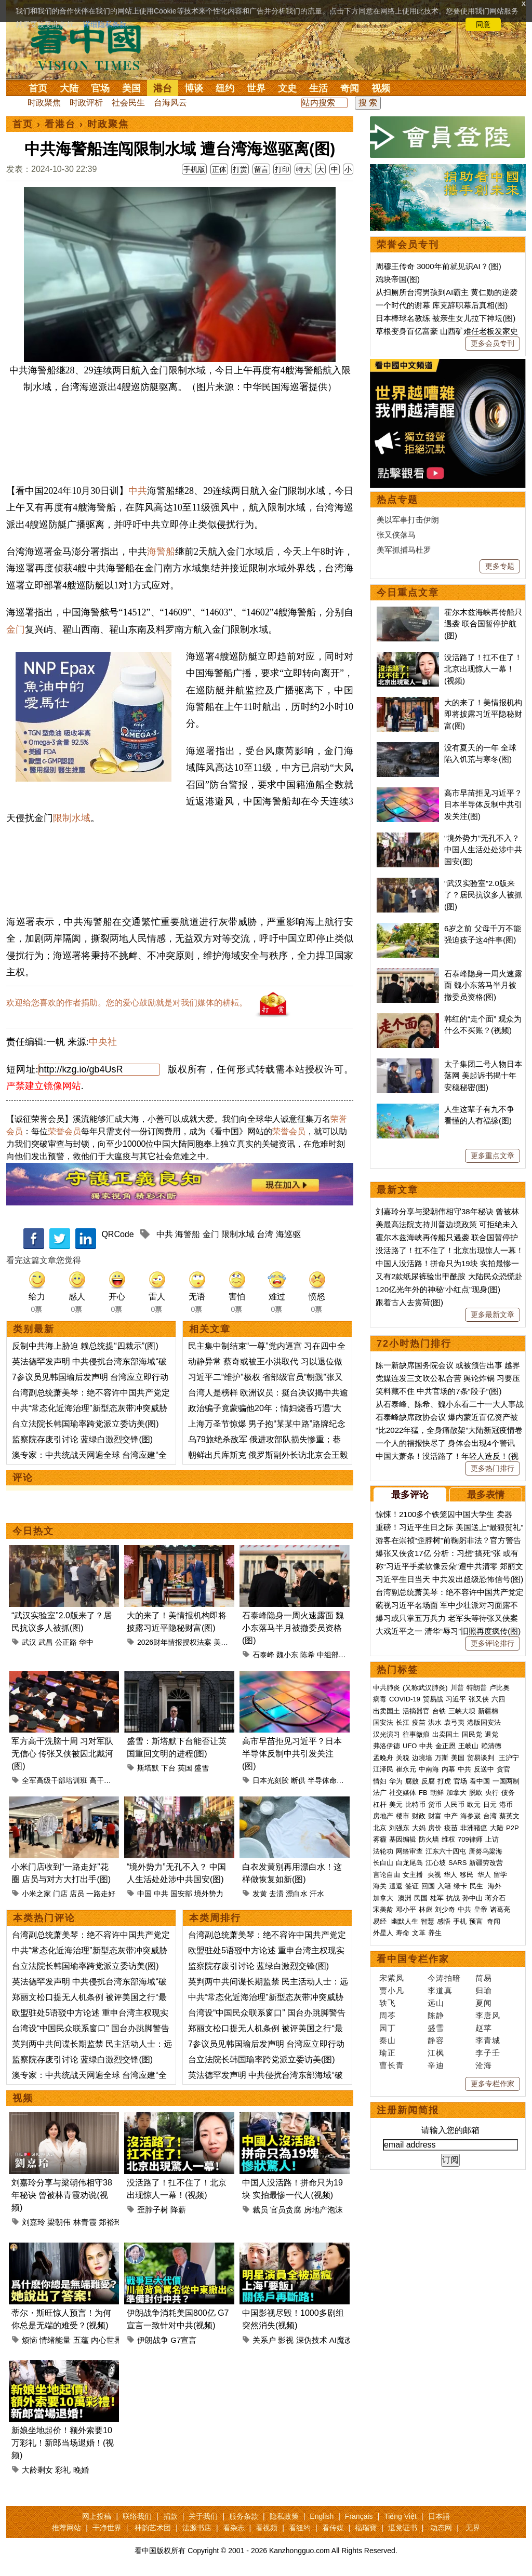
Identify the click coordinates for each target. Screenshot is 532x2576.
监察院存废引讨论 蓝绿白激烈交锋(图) (82, 1439)
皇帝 (480, 1909)
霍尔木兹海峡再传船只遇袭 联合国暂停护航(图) (483, 624)
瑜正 (387, 2052)
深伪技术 (311, 2340)
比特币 (415, 1804)
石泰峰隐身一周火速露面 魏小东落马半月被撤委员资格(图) (293, 1628)
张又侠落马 (396, 534)
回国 (428, 1886)
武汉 (29, 1642)
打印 (282, 169)
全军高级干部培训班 (54, 1780)
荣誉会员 (64, 1131)
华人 (450, 1875)
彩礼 (63, 2469)
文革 (418, 1933)
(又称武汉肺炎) (425, 1688)
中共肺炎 (386, 1688)
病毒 (380, 1699)
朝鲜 (437, 1792)
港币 (506, 1804)
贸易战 (433, 1699)
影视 (286, 2340)
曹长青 (391, 2065)
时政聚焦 (44, 102)
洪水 (435, 1722)
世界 (256, 88)
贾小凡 (391, 1990)
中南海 (429, 1769)
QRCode (117, 1234)
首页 (38, 88)
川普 (457, 1688)
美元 (396, 1804)
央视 (434, 1875)
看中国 (92, 47)
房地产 (383, 1816)
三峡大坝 (461, 1711)
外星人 (383, 1933)
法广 (380, 1792)
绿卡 (460, 1886)
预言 (477, 1921)
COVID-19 (404, 1699)
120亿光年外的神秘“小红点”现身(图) (438, 1289)
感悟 (443, 1921)
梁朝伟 (59, 2222)
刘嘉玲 (33, 2222)
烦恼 (29, 2340)
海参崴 (470, 1816)
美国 (131, 88)
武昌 (45, 1642)
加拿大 (456, 1792)
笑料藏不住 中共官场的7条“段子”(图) (439, 1391)
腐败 (412, 1781)
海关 (380, 1886)
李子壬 (487, 2052)
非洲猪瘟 (473, 1828)
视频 (380, 88)
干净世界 (107, 2528)
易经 (381, 1921)
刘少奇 (445, 1909)
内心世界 (106, 2340)
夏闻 (483, 2002)
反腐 (428, 1781)
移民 (466, 1875)
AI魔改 (340, 2340)
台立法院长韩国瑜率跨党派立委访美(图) (85, 1423)
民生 (477, 1886)
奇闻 (349, 88)
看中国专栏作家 (413, 1959)
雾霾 (380, 1839)
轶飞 (387, 2002)
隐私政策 (284, 2516)
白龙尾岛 (409, 1863)
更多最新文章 (492, 1314)
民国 (421, 1898)
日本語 (439, 2516)
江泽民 (383, 1769)
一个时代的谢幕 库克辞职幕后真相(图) (442, 305)
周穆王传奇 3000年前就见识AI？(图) (438, 266)
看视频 (266, 2528)
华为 (396, 1781)
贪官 (503, 1769)
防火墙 (429, 1839)
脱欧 (476, 1792)
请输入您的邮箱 (450, 2130)
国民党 (472, 1734)
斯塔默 (148, 1768)
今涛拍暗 (444, 1978)
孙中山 (472, 1898)
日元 (490, 1804)
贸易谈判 (481, 1758)
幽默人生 (404, 1921)
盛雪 (201, 1768)
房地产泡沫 (323, 2209)
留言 (261, 169)
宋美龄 (383, 1909)
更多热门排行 (492, 1468)
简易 (483, 1978)
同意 (483, 24)
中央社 (103, 1042)
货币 (435, 1804)
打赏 (240, 169)
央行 (492, 1792)
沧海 (483, 2065)
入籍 (444, 1886)
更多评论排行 (492, 1643)
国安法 (383, 1722)
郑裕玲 (110, 2222)
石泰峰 (263, 1655)
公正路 (66, 1642)
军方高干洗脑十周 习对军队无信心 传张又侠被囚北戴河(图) (62, 1753)
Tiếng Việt (400, 2516)
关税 (402, 1758)
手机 (460, 1921)
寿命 (402, 1933)
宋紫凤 (391, 1978)
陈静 (436, 2015)
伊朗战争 (152, 2340)
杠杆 (380, 1804)
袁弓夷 (454, 1722)
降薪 (178, 2209)
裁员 (260, 2209)
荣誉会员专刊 (408, 244)
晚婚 (81, 2469)
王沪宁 (509, 1758)
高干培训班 (107, 1780)
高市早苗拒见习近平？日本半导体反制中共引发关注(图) (292, 1753)
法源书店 (196, 2528)
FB (423, 1792)
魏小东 (287, 1655)
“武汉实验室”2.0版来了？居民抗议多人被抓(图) (483, 895)
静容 (436, 2040)
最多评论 (410, 1495)
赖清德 (491, 1746)
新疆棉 (488, 1711)
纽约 (225, 88)
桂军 (437, 1898)
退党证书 (402, 2528)
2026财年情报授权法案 (174, 1642)
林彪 (425, 1909)
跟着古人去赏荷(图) (409, 1302)
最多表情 (485, 1495)
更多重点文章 (492, 1155)
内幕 (448, 1769)
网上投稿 (96, 2516)
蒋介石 (496, 1898)
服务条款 (243, 2516)
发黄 (259, 1893)
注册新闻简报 (408, 2110)
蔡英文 (509, 1816)
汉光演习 (386, 1734)
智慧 (427, 1921)
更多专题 (499, 566)
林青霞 (85, 2222)
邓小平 (406, 1909)
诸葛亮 (500, 1909)
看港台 (60, 124)
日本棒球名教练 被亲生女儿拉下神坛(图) (445, 318)
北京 (380, 1828)
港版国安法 (484, 1722)
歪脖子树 (152, 2209)
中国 (144, 1893)
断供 (298, 1780)
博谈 (193, 88)
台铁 (439, 1711)
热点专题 (397, 499)
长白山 (383, 1863)
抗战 (453, 1898)
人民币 (454, 1804)
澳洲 (404, 1898)
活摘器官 (416, 1711)
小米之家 (36, 1893)
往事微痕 (416, 1734)
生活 (318, 88)
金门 (15, 629)
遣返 (396, 1886)
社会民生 (128, 102)
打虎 (444, 1781)
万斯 (441, 1758)
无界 (473, 2528)
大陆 (69, 88)
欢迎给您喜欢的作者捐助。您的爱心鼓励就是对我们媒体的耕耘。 (126, 1002)
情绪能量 (55, 2340)
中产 (451, 1816)
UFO (410, 1746)
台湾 (265, 1234)
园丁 (387, 2027)
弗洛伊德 (386, 1746)
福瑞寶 (366, 2528)
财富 (435, 1816)
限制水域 (71, 818)
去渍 (276, 1893)
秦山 (387, 2040)
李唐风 (487, 2015)
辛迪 (436, 2065)
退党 (491, 1734)
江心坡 (435, 1863)
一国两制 (506, 1781)
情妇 (380, 1781)
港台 (162, 88)
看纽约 (300, 2528)
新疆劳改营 (486, 1863)
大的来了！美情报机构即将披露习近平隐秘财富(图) (483, 714)
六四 (498, 1699)
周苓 (387, 2015)
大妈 (418, 1828)
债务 (508, 1792)
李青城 (487, 2040)
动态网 (441, 2528)
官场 (100, 88)
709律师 (470, 1839)
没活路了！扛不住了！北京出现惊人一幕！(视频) (483, 669)
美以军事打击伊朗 (408, 519)
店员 (77, 1893)
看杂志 (234, 2528)
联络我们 (137, 2516)
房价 (435, 1828)
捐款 (170, 2516)
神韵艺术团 (153, 2528)
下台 (168, 1768)
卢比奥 (499, 1688)
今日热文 (33, 1531)
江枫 (436, 2052)
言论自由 (386, 1875)
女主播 (414, 1875)
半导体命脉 (326, 1780)
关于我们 (203, 2516)
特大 (303, 169)
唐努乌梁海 (485, 1851)
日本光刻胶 (270, 1780)
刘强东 (399, 1828)
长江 (402, 1722)
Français (359, 2516)
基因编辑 (402, 1839)
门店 (60, 1893)
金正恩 (445, 1746)
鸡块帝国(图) (398, 279)
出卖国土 (386, 1711)
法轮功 (383, 1851)
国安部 (181, 1893)
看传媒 (333, 2528)
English (322, 2516)
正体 (219, 169)
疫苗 (418, 1722)
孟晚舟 (383, 1758)
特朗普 (477, 1688)
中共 (137, 491)
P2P (512, 1828)
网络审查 (409, 1851)
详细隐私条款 (105, 24)
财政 (418, 1816)
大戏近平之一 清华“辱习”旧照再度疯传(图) (448, 1631)
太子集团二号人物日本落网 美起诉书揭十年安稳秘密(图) (483, 1075)
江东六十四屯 (445, 1851)
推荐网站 (66, 2528)
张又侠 (479, 1699)
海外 (495, 1886)
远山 (436, 2002)
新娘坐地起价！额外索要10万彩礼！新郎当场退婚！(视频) (62, 2443)
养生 (435, 1933)
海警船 (161, 551)
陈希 (307, 1655)
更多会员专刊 (492, 343)
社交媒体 (402, 1792)
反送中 (484, 1769)
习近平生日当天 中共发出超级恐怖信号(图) (449, 1579)
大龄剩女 (37, 2469)
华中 (86, 1642)
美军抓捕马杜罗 (404, 549)
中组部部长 (335, 1655)
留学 (500, 1875)
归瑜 (483, 1990)
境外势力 (208, 1893)
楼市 (402, 1816)
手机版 (194, 169)
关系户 (264, 2340)
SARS (457, 1863)
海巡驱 (288, 1234)
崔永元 (406, 1769)
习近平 (456, 1699)
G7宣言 (183, 2340)
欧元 (474, 1804)
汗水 (317, 1893)
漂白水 (297, 1893)
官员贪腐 (285, 2209)
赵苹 (483, 2027)
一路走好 (100, 1893)
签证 (412, 1886)
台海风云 (170, 102)
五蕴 (81, 2340)
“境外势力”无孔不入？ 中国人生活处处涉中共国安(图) (483, 850)
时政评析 (86, 102)
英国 (185, 1768)
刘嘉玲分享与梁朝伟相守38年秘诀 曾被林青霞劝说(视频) (61, 2195)
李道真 (440, 1990)
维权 (448, 1839)
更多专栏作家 (492, 2083)
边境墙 (422, 1758)
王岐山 (468, 1746)
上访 (492, 1839)
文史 (287, 88)
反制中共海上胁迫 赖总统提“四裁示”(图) (85, 1345)
